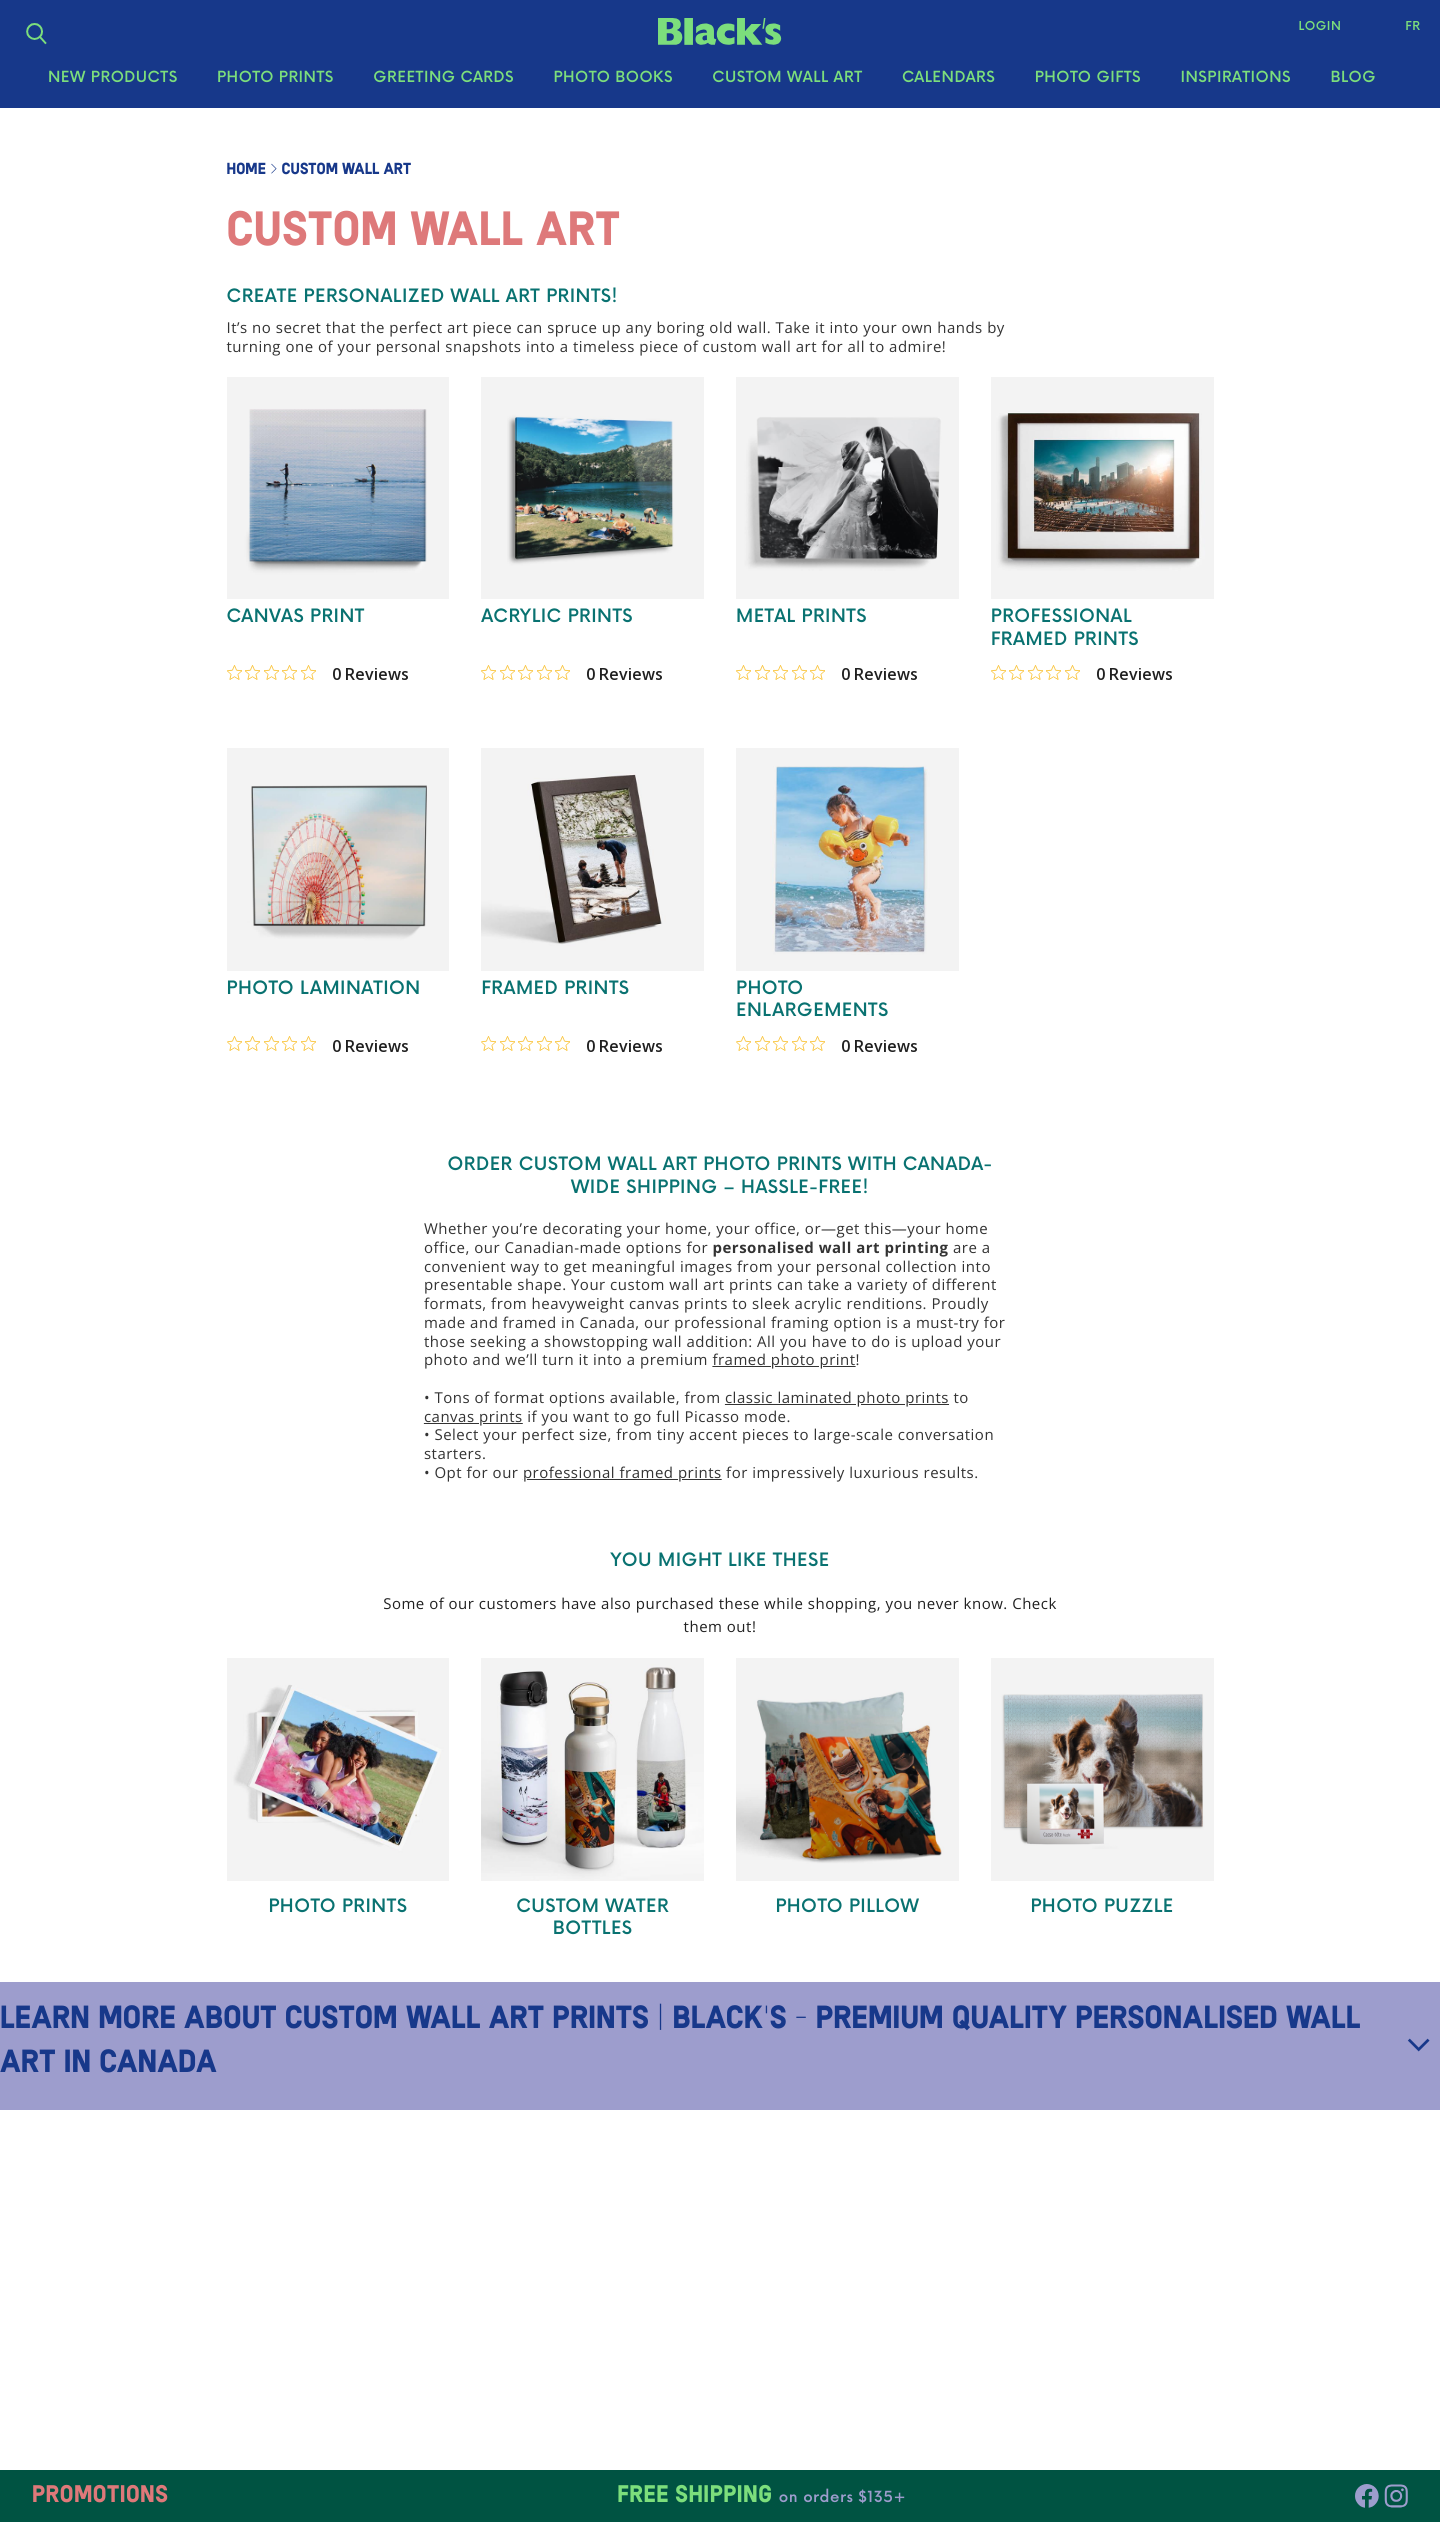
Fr (1400, 32)
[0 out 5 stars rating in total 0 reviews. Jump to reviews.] (318, 673)
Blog (1352, 90)
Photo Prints (275, 90)
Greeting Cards (443, 90)
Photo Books (613, 90)
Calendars (948, 90)
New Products (113, 90)
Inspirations (1235, 90)
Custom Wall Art (787, 90)
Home (246, 170)
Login (1307, 32)
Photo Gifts (1088, 90)
